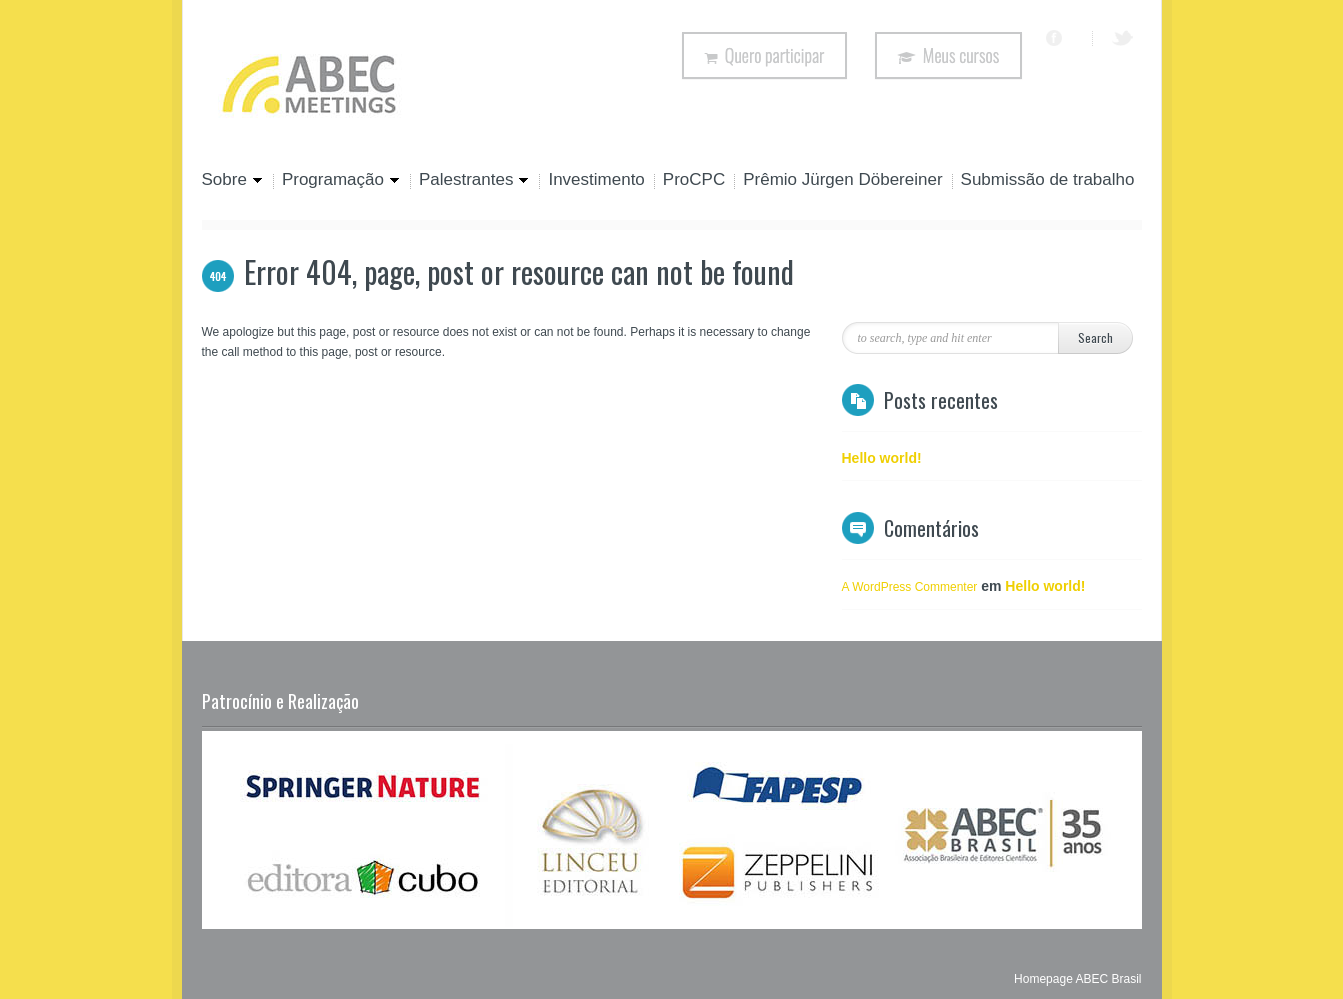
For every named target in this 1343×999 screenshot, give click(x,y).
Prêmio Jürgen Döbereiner (842, 181)
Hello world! (882, 458)
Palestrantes (470, 181)
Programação (336, 181)
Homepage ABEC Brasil (1077, 979)
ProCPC (694, 181)
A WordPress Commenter (910, 587)
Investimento (596, 181)
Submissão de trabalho (1048, 181)
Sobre (232, 181)
